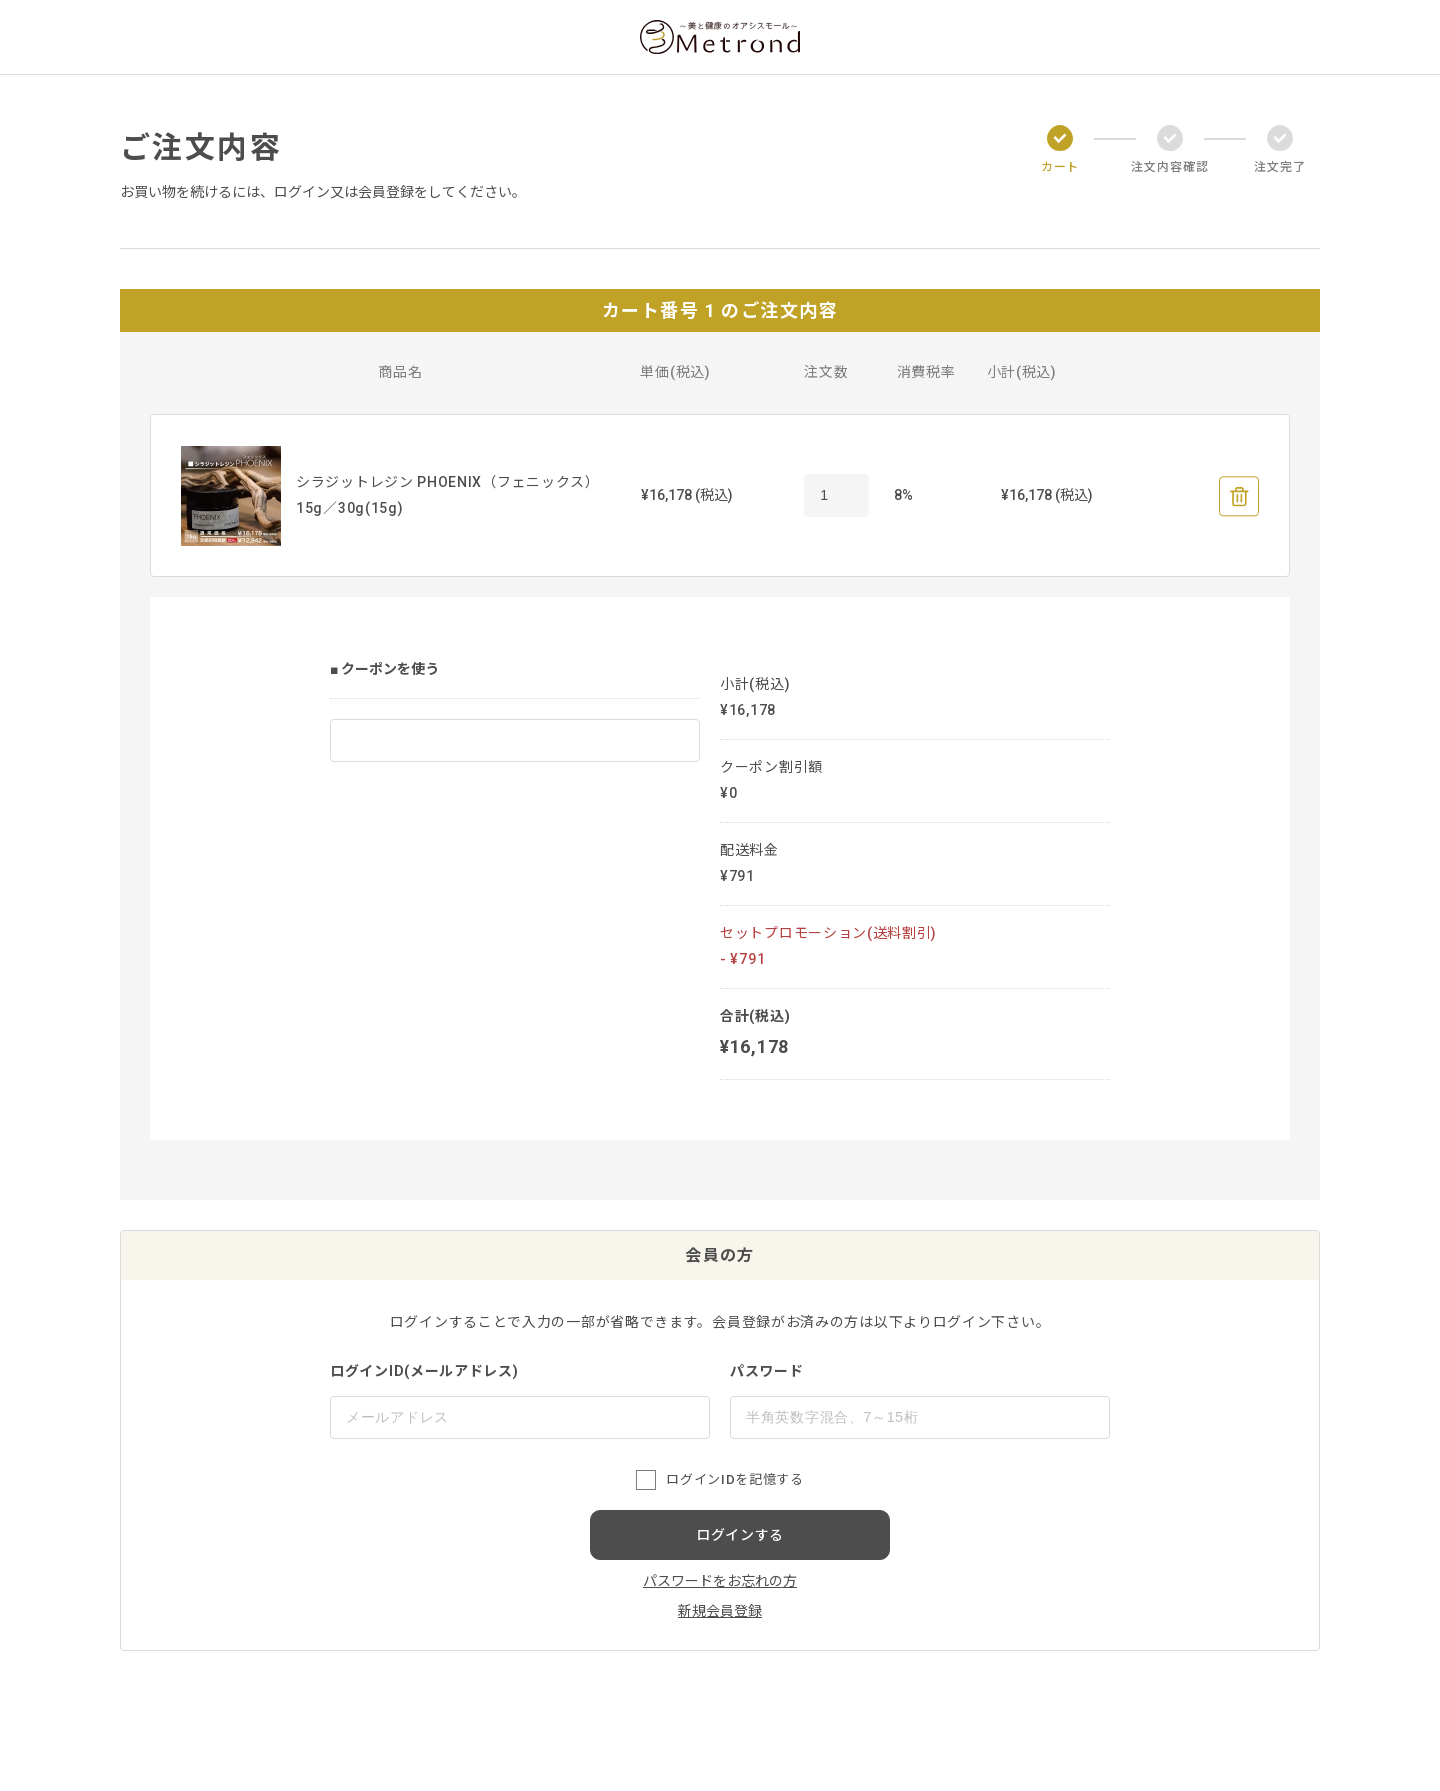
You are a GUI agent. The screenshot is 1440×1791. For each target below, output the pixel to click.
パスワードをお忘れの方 (720, 1581)
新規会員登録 (720, 1611)
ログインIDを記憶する (734, 1479)
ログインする (740, 1535)
